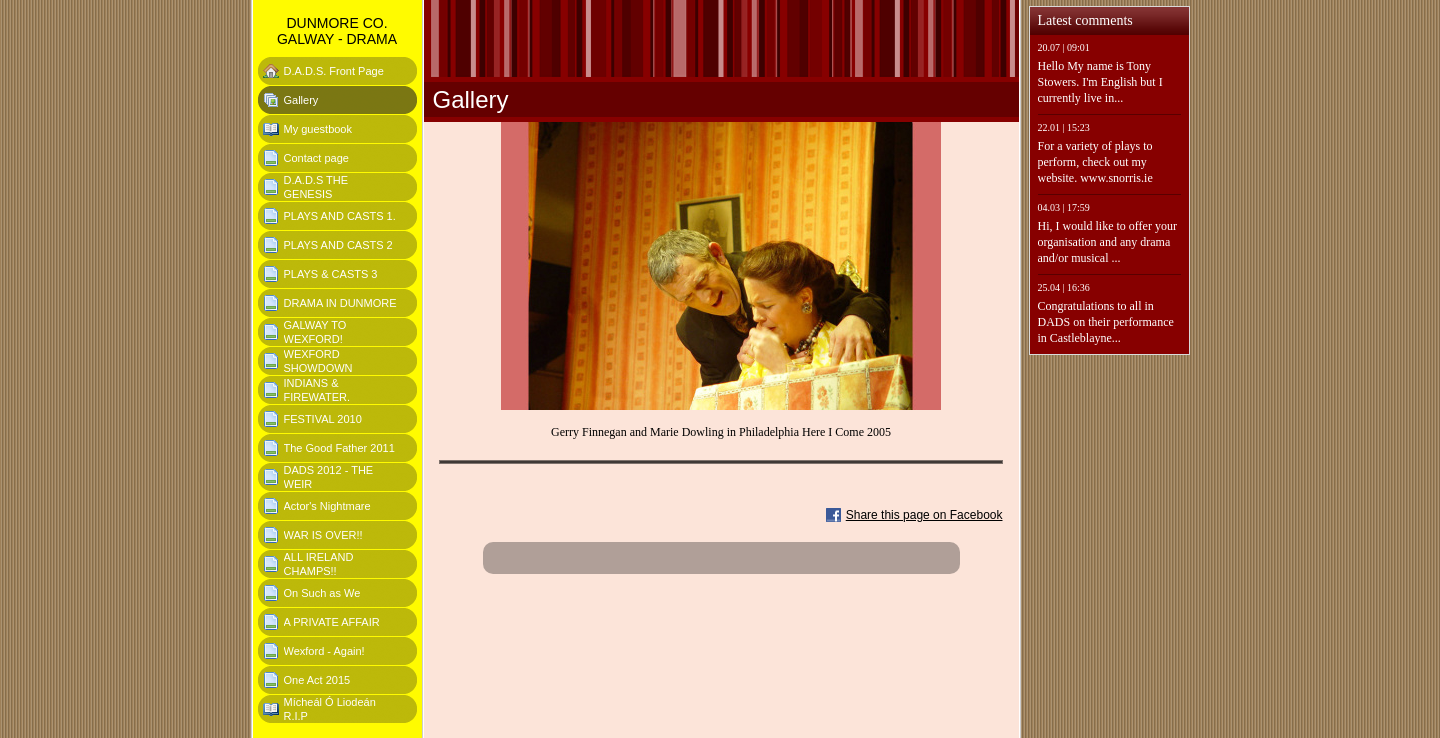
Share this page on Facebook (924, 515)
